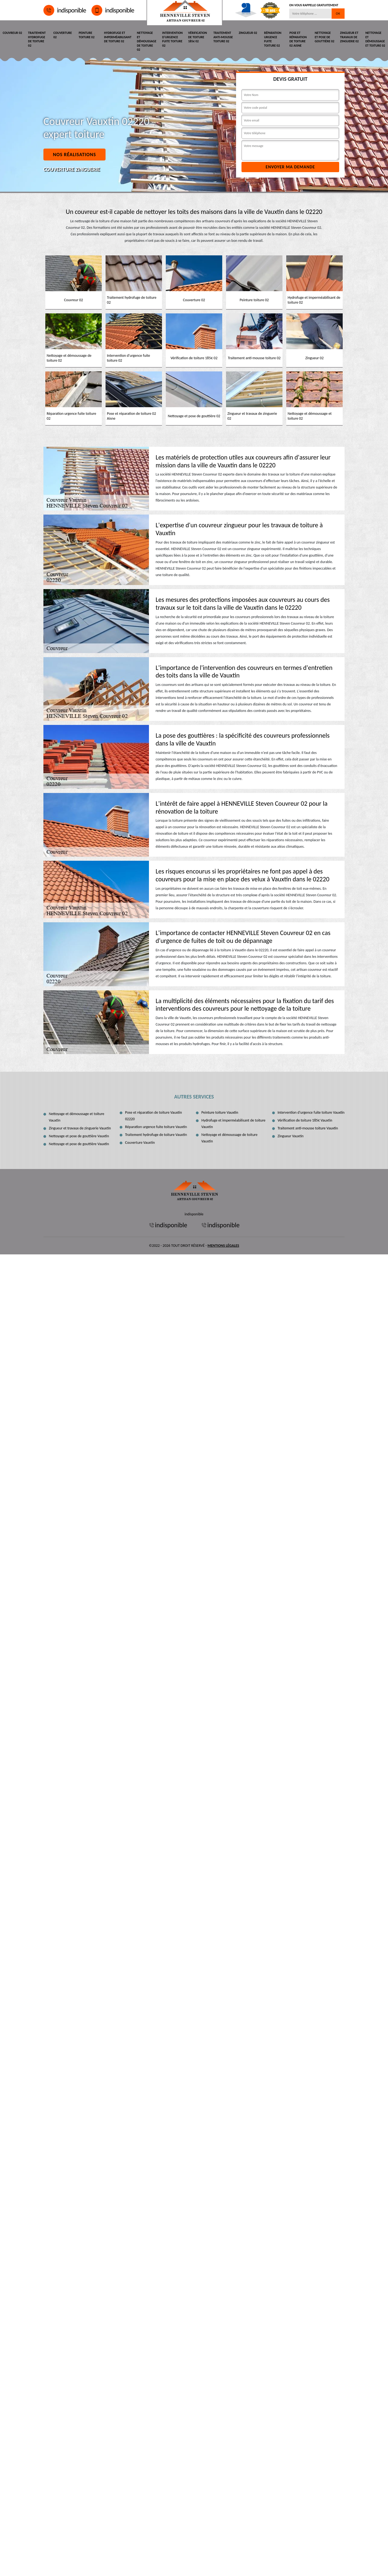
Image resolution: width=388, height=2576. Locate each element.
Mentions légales (223, 1245)
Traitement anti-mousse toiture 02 (223, 37)
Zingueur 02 (248, 33)
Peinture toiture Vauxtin (219, 1112)
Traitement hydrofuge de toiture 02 (37, 39)
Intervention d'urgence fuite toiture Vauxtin (311, 1112)
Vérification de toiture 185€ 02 (197, 37)
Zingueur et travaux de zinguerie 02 (349, 37)
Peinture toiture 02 (86, 35)
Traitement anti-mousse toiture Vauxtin (308, 1128)
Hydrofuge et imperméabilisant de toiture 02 (117, 37)
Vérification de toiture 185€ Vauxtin (305, 1120)
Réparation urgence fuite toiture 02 (272, 39)
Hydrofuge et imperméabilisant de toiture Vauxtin (233, 1123)
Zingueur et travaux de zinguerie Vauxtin (80, 1128)
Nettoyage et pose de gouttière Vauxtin (79, 1136)
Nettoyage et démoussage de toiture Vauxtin (229, 1138)
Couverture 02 (62, 35)
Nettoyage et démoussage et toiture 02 (375, 39)
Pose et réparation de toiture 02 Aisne (298, 39)
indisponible (64, 10)
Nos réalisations (74, 155)
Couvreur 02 (12, 33)
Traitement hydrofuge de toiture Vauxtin (156, 1134)
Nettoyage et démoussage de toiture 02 (146, 41)
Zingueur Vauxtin (291, 1136)
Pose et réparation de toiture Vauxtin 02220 (153, 1115)
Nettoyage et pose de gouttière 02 (324, 37)
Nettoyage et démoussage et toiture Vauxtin (76, 1117)
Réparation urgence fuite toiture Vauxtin (156, 1127)
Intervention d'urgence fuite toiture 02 (172, 39)
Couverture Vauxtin (140, 1142)
